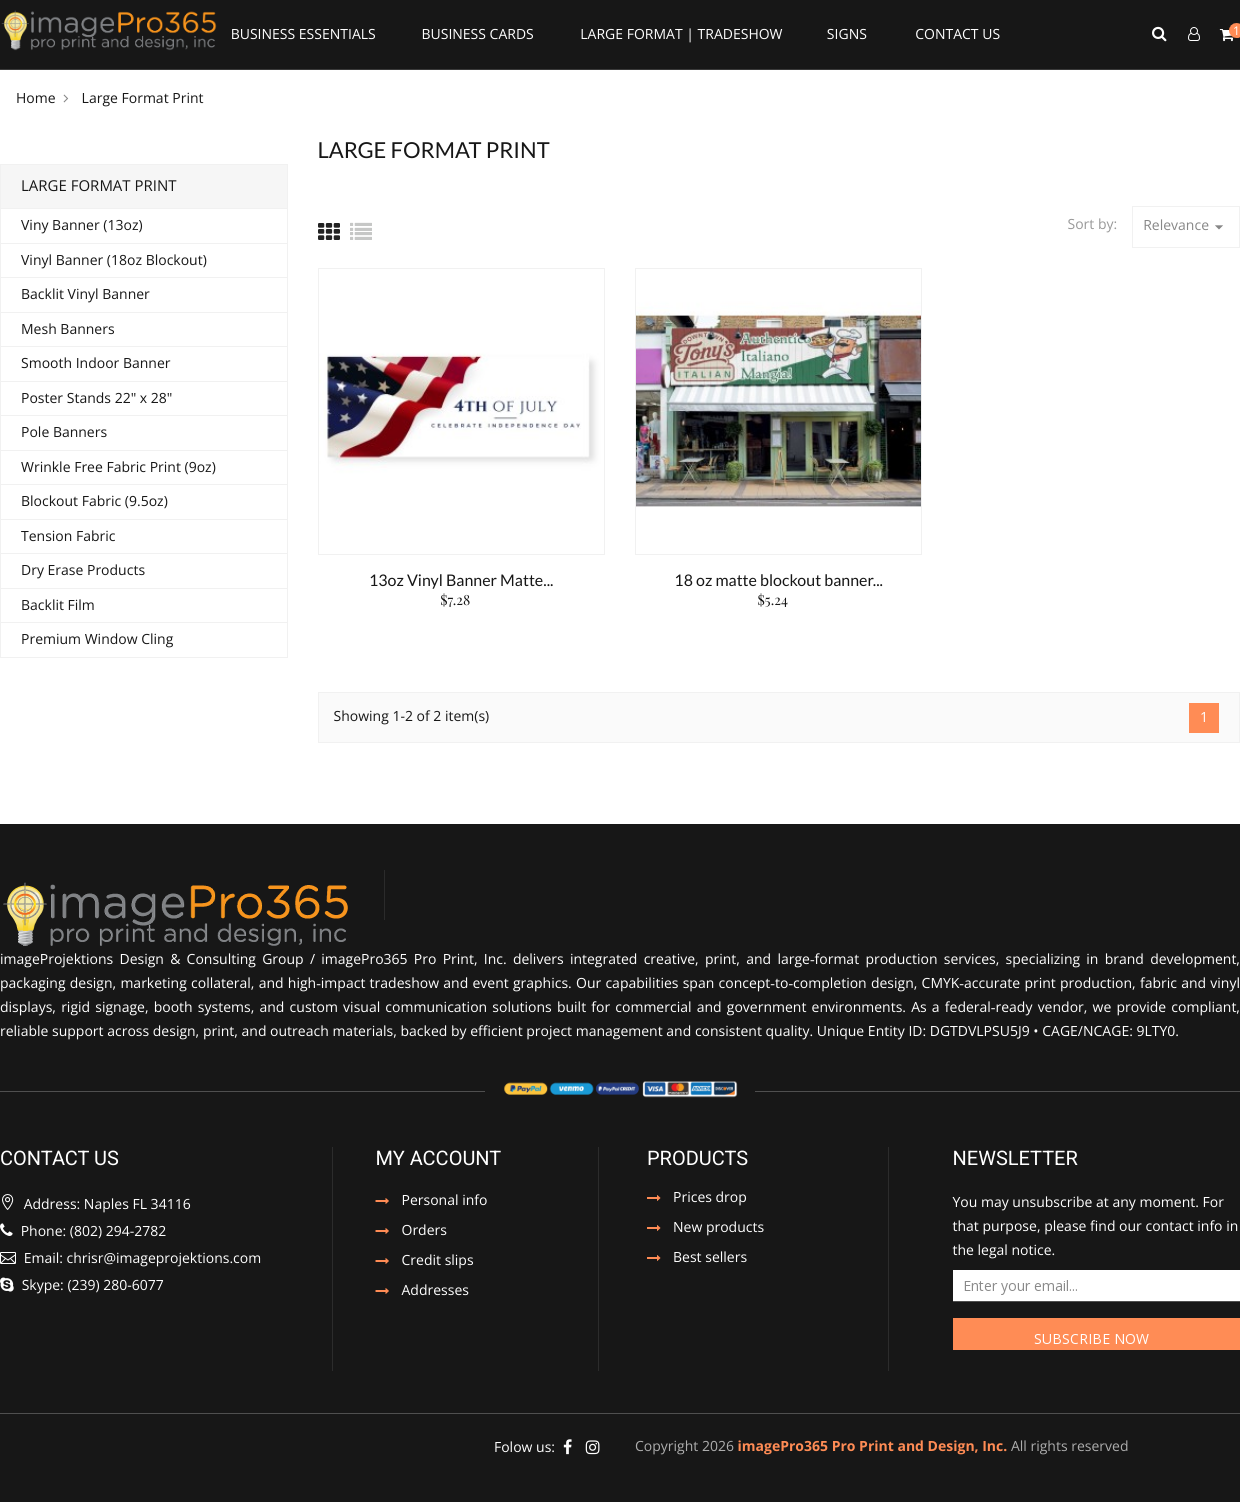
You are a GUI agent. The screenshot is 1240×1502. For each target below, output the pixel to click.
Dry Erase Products (83, 570)
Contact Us (957, 34)
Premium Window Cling (97, 639)
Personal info (445, 1202)
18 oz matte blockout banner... (778, 580)
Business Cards (477, 34)
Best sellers (710, 1259)
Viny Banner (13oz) (82, 225)
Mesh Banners (68, 329)
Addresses (435, 1292)
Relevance (1186, 226)
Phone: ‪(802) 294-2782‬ (83, 1231)
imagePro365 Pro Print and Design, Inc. (873, 1446)
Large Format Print (99, 186)
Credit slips (438, 1262)
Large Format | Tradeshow (681, 34)
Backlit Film (58, 605)
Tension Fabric (68, 536)
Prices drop (710, 1199)
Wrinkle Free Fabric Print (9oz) (118, 467)
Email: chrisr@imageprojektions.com (130, 1258)
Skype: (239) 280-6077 (82, 1285)
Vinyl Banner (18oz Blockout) (114, 260)
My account (439, 1158)
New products (718, 1229)
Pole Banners (64, 432)
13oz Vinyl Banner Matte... (461, 580)
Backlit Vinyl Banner (85, 294)
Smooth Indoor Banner (96, 363)
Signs (847, 34)
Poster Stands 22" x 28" (96, 398)
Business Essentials (303, 34)
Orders (424, 1232)
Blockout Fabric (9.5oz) (94, 501)
